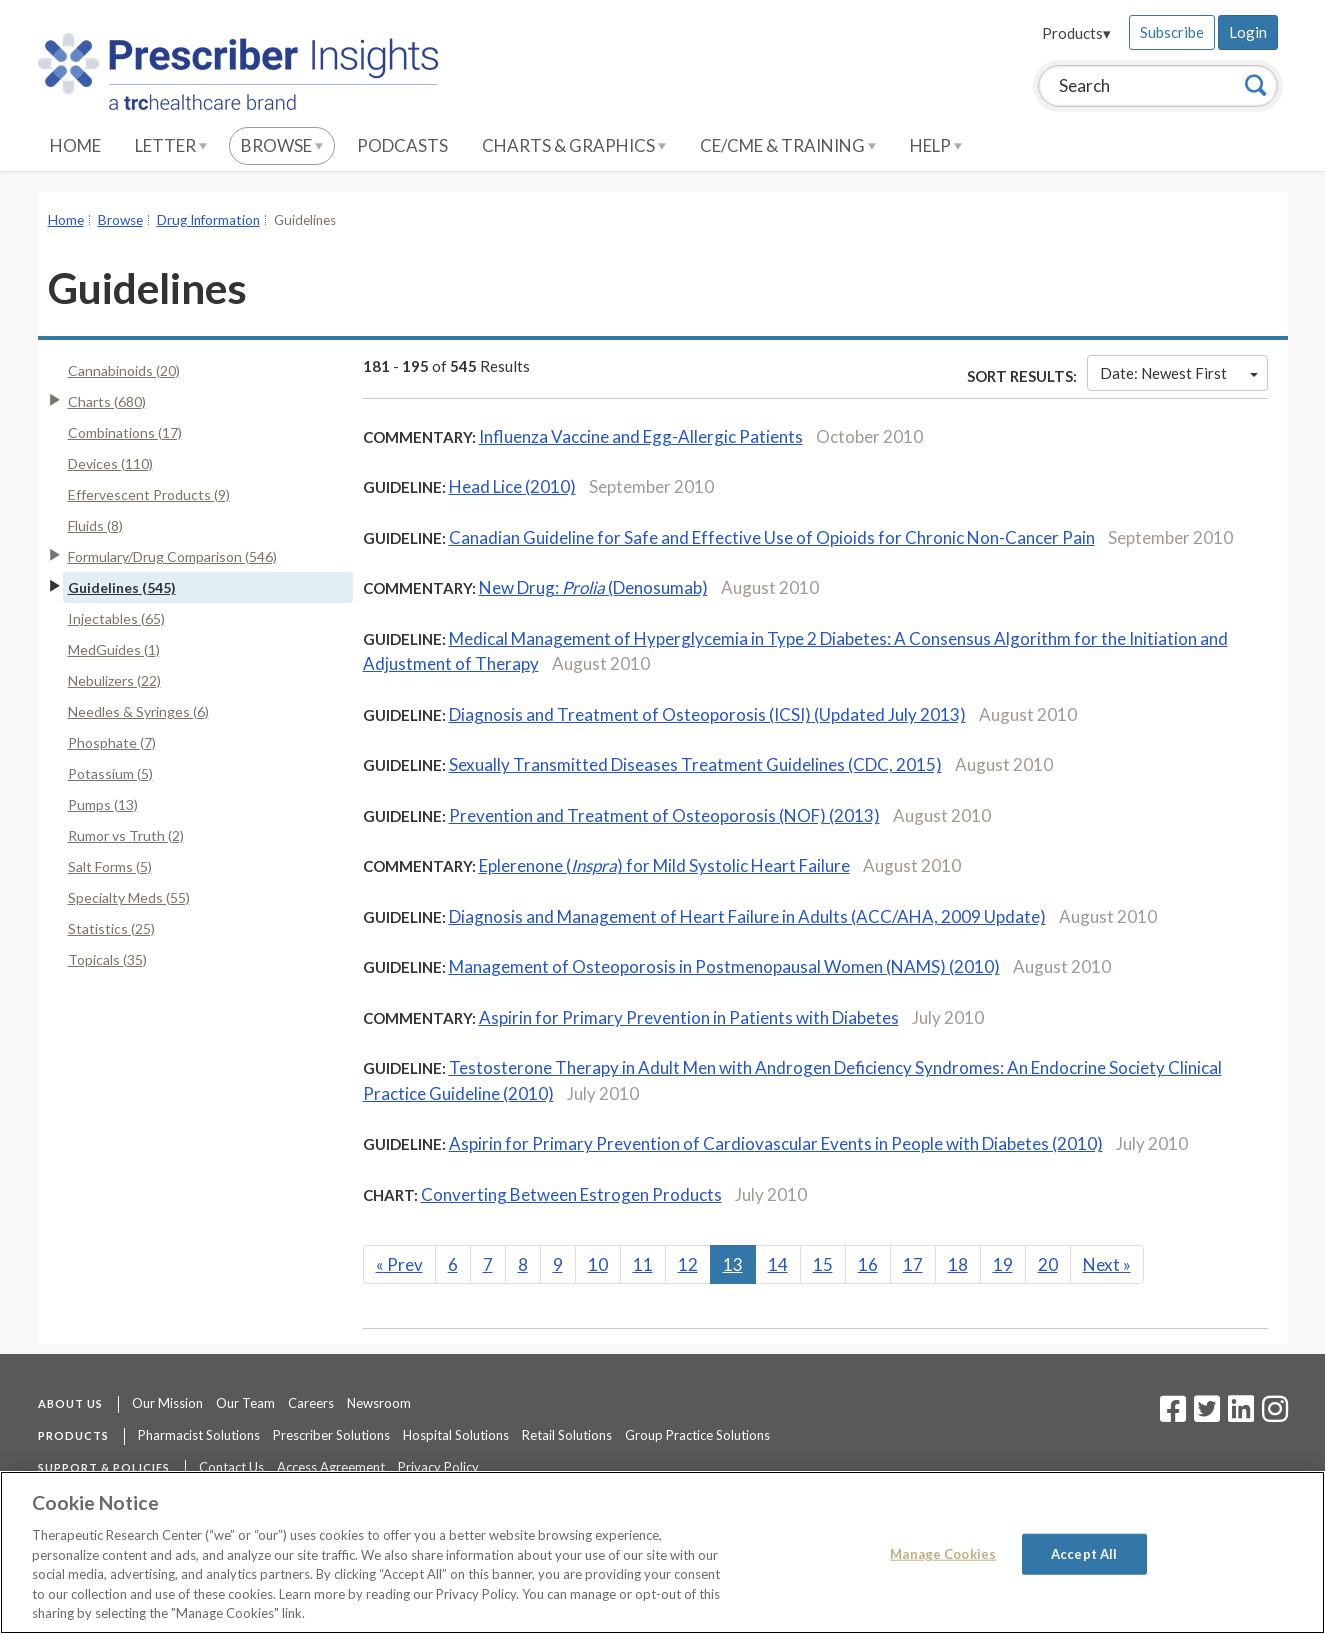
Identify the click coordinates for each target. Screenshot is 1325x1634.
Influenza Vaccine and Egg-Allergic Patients (641, 436)
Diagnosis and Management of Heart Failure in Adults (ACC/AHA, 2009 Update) (747, 916)
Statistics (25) (111, 928)
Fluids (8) (95, 525)
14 (778, 1264)
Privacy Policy (438, 1467)
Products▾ (1076, 33)
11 (643, 1264)
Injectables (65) (116, 618)
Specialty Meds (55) (129, 897)
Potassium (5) (110, 773)
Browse (282, 145)
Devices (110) (110, 463)
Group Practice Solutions (697, 1435)
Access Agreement (331, 1467)
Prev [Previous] (399, 1264)
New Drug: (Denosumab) (593, 587)
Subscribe (1172, 32)
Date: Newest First (1179, 373)
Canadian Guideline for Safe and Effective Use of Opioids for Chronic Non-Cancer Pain (772, 537)
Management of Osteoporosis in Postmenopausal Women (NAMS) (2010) (724, 966)
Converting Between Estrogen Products (571, 1194)
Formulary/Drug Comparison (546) (172, 556)
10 (598, 1264)
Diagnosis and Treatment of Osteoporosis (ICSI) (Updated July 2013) (707, 714)
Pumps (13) (103, 804)
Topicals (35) (107, 959)
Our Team (245, 1403)
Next (1107, 1264)
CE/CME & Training (788, 145)
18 (958, 1264)
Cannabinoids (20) (124, 370)
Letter (171, 145)
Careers (311, 1403)
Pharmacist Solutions (199, 1435)
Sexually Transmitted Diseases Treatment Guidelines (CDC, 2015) (695, 764)
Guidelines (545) (122, 587)
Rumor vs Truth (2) (126, 835)
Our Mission (167, 1403)
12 (688, 1264)
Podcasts (402, 145)
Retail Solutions (567, 1435)
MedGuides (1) (114, 649)
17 (913, 1264)
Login (1248, 32)
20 (1048, 1264)
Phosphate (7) (112, 742)
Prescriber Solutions (331, 1435)
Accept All (1084, 1553)
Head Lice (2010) (512, 486)
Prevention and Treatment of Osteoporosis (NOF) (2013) (664, 815)
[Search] (1256, 85)
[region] (662, 1552)
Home (75, 145)
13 (733, 1264)
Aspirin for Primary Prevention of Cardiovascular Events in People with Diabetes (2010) (776, 1143)
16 (868, 1264)
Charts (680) (107, 401)
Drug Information (208, 220)
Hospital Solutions (456, 1435)
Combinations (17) (125, 432)
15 (823, 1264)
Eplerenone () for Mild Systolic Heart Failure (664, 865)
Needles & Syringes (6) (138, 711)
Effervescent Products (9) (149, 494)
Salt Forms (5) (110, 866)
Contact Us (231, 1467)
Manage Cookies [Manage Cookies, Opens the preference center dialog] (943, 1553)
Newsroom (379, 1403)
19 (1003, 1264)
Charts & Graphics (574, 145)
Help (936, 145)
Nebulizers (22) (114, 680)
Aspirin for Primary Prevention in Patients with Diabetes (689, 1017)
